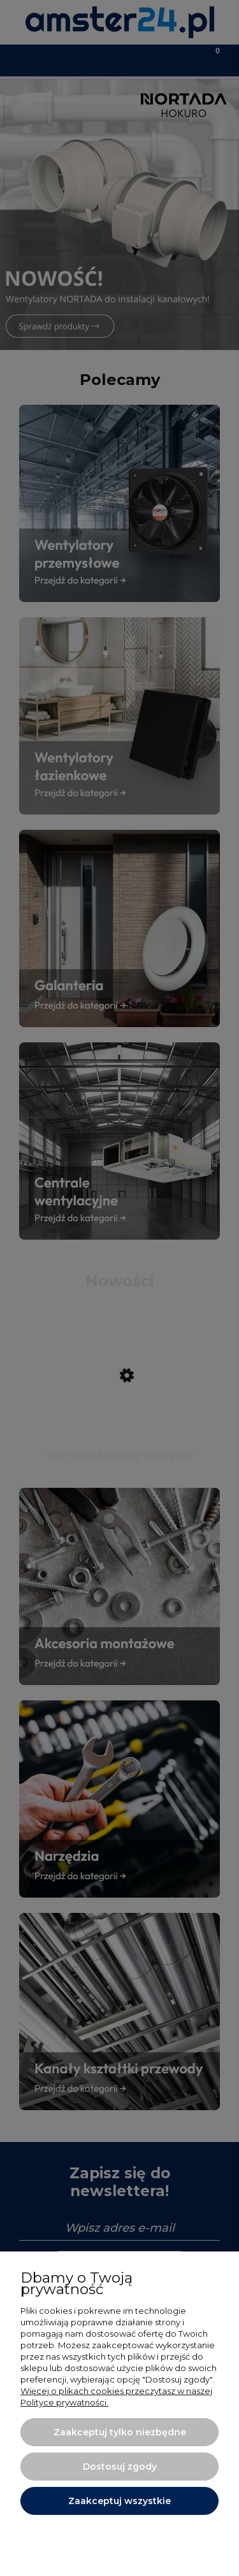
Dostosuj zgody (120, 2466)
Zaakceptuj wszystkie (119, 2501)
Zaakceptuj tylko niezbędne (120, 2432)
